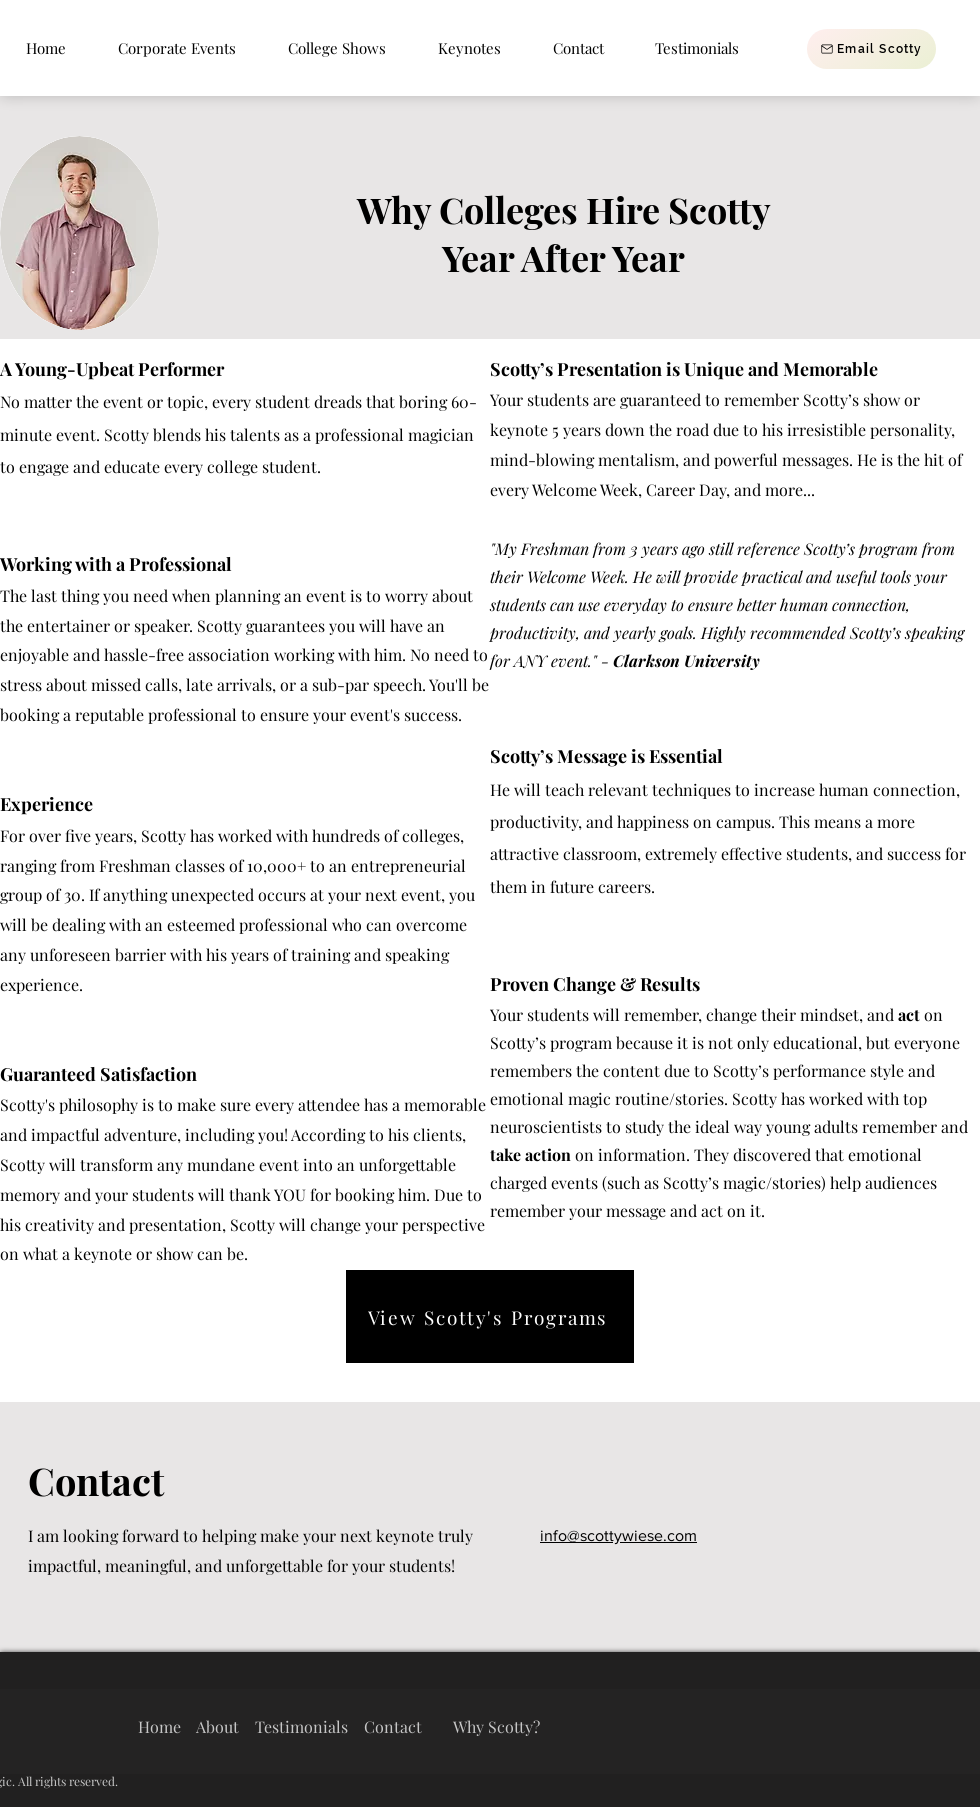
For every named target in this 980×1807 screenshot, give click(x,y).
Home (159, 1726)
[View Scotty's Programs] (490, 1316)
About (217, 1726)
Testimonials (299, 1726)
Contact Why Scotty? (452, 1726)
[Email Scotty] (871, 49)
